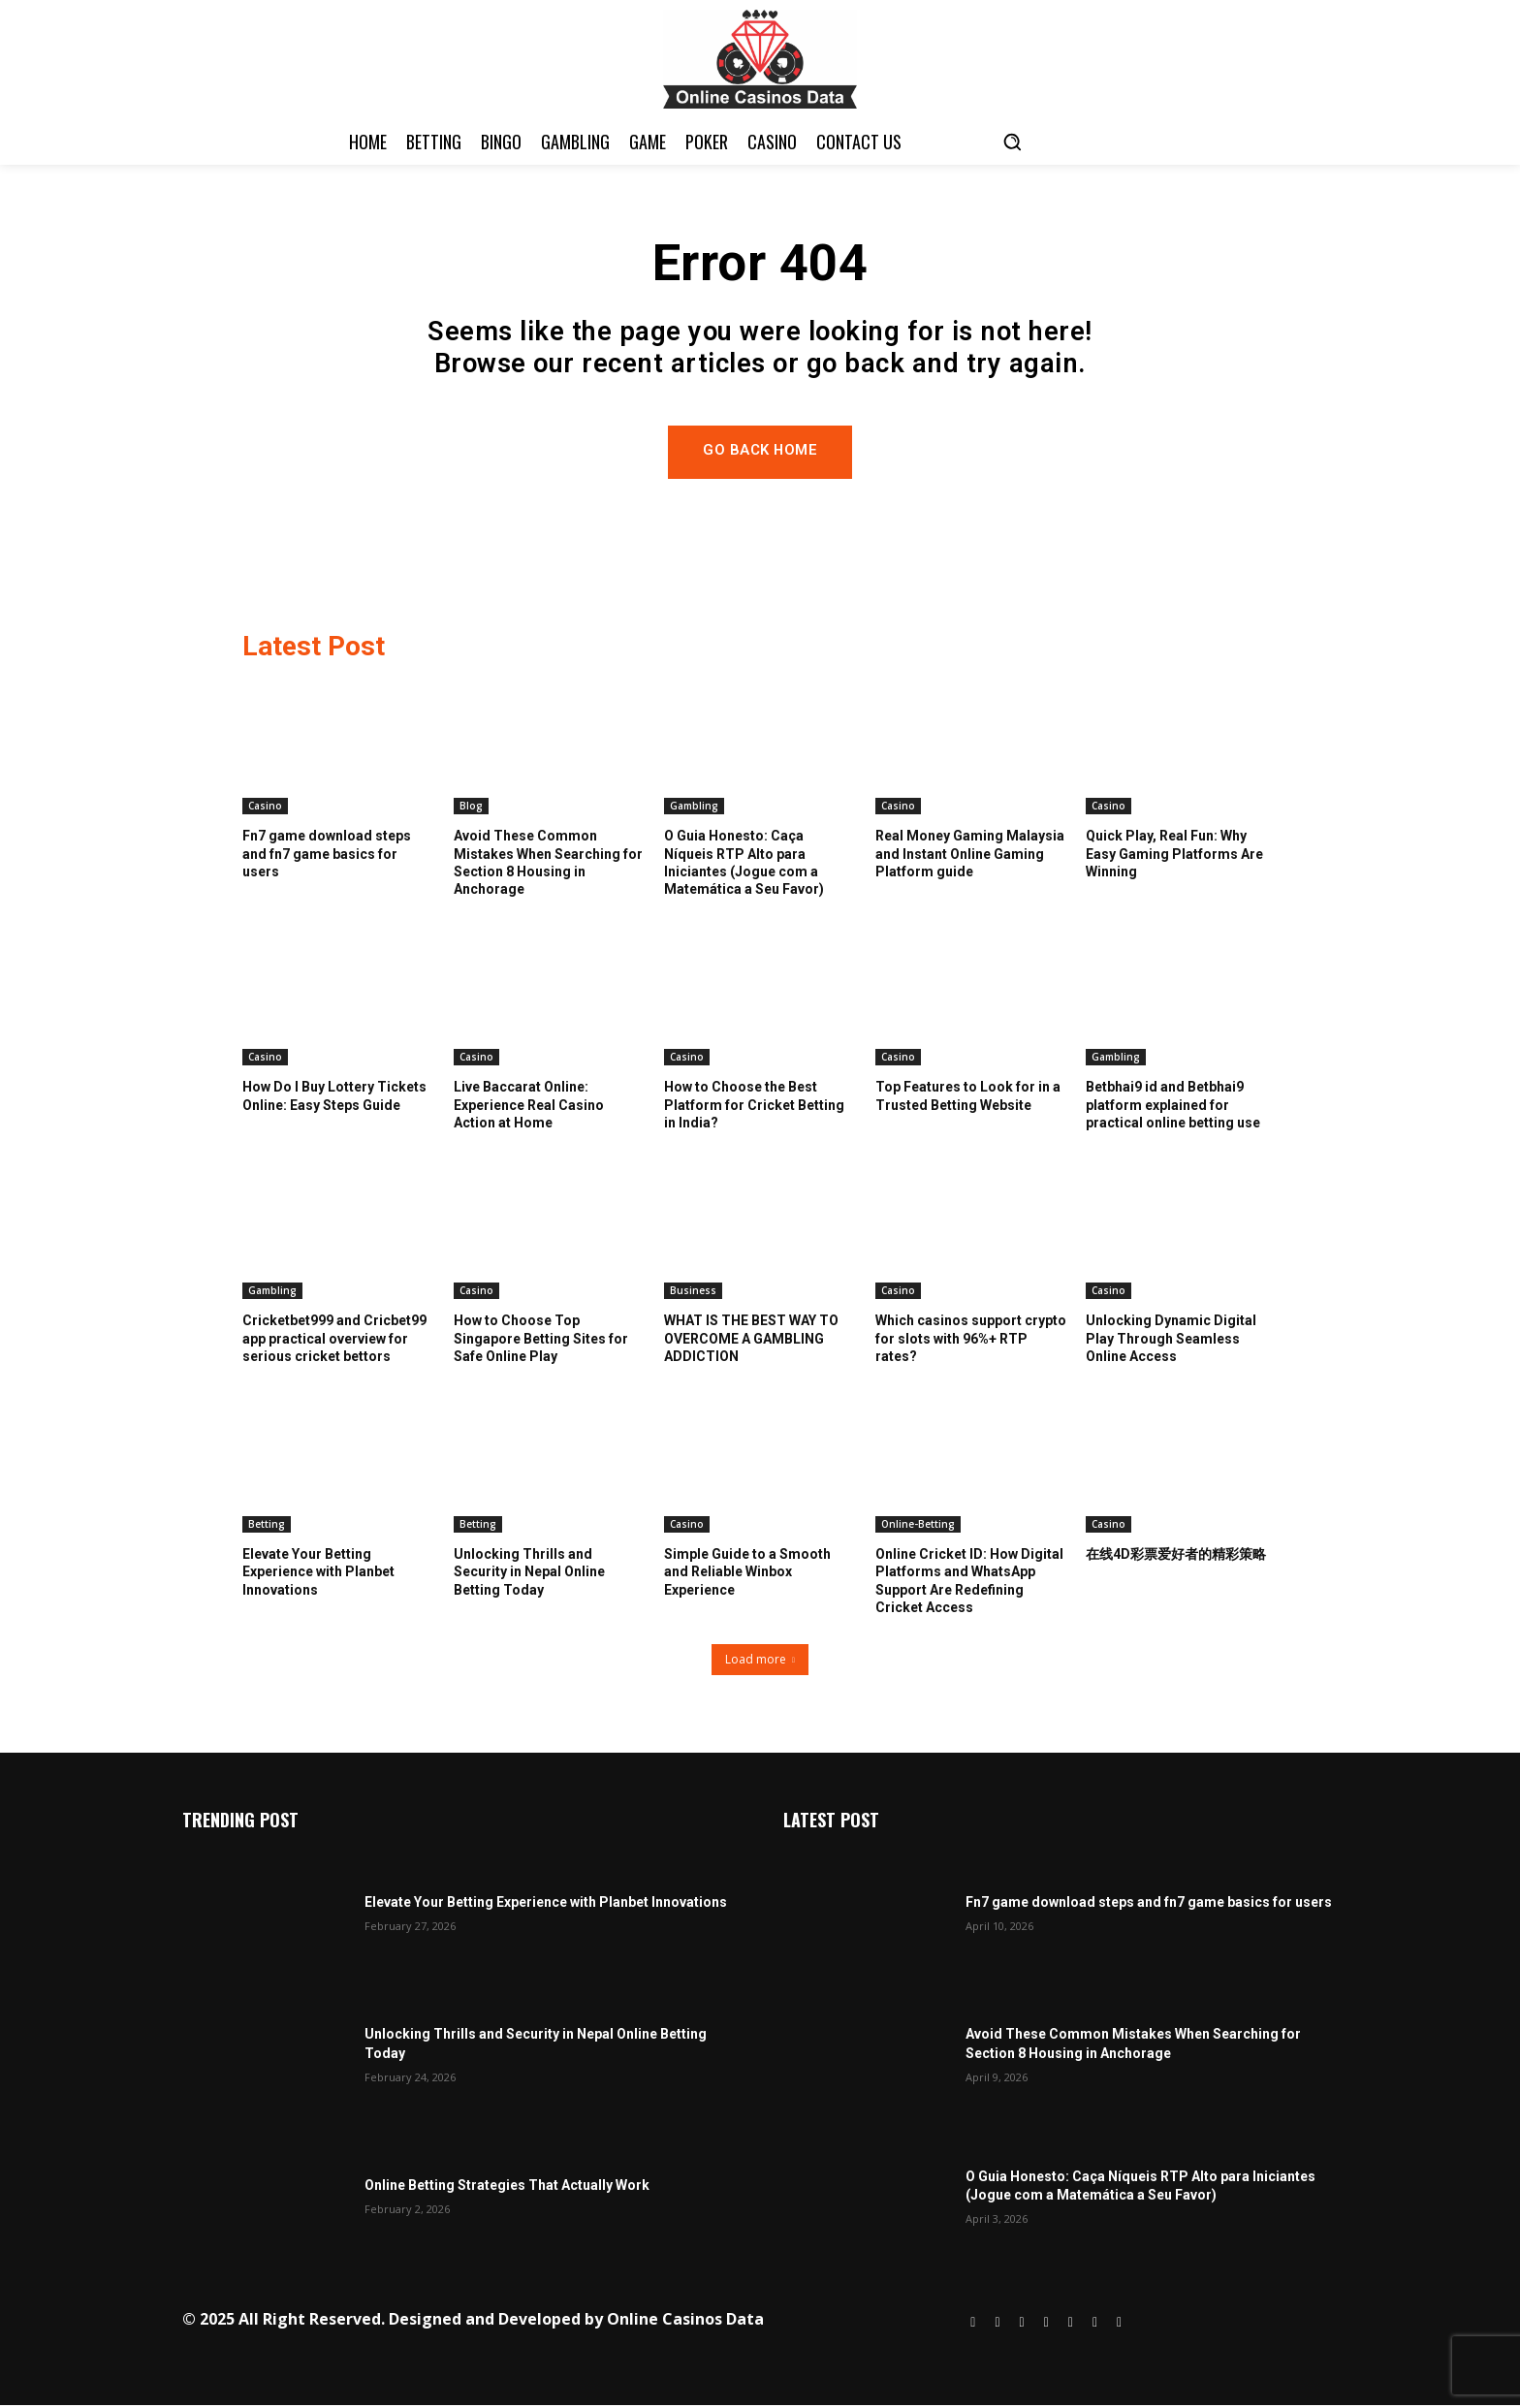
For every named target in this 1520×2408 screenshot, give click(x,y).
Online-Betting (918, 1527)
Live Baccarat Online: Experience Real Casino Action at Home (529, 1107)
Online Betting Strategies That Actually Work (506, 2189)
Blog (471, 808)
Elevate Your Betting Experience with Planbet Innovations (318, 1574)
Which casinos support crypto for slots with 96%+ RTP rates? (970, 1340)
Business (693, 1293)
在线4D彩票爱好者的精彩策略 (1176, 1557)
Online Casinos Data (685, 2321)
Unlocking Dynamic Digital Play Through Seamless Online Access (1171, 1340)
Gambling (694, 808)
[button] (1012, 141)
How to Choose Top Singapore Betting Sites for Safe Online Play (541, 1340)
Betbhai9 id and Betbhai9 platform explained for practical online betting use (1173, 1107)
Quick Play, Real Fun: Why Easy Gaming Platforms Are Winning (1174, 856)
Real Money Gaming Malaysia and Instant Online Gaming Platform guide (969, 856)
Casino (265, 808)
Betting (266, 1527)
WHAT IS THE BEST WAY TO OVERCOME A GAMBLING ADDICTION (751, 1340)
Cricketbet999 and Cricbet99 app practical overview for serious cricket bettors (334, 1340)
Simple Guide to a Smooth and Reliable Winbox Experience (747, 1574)
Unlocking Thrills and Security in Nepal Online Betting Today (529, 1574)
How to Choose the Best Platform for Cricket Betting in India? (754, 1107)
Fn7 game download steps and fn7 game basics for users (326, 856)
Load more (760, 1663)
